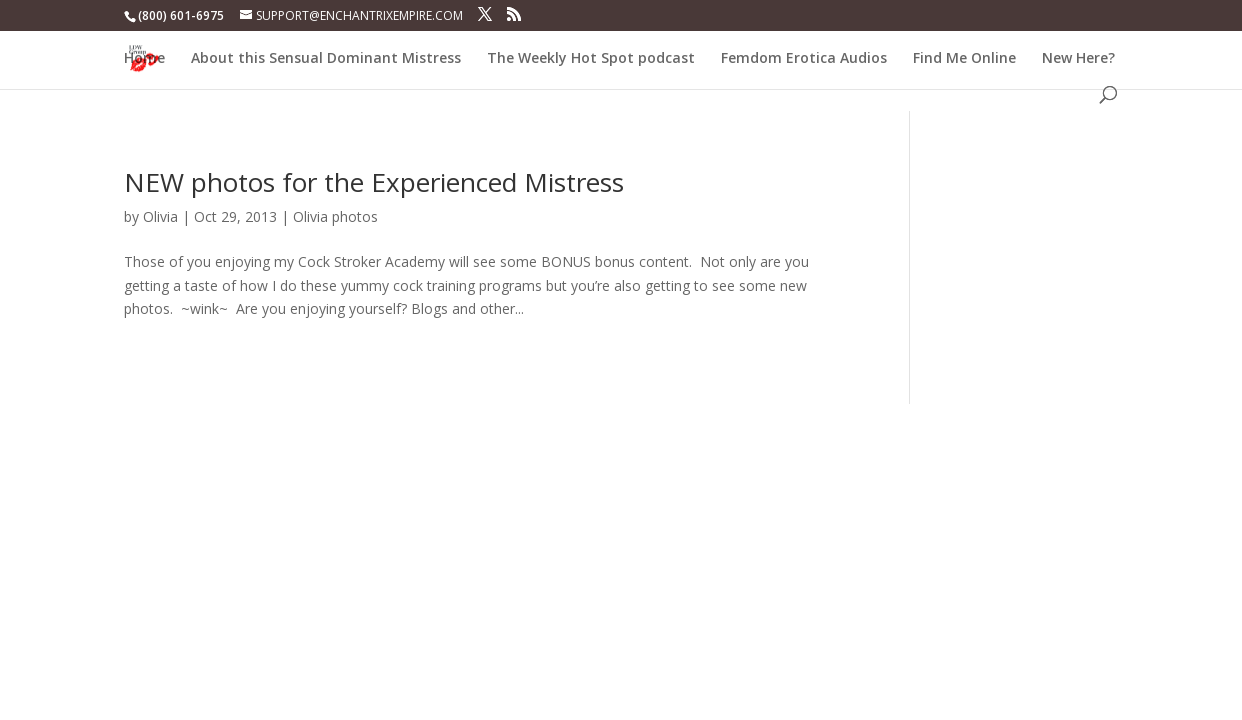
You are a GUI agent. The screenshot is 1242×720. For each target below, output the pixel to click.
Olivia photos (335, 216)
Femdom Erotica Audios (804, 59)
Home (144, 59)
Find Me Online (964, 59)
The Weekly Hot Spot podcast (591, 59)
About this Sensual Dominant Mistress (326, 59)
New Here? (1078, 59)
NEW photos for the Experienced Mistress (374, 182)
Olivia (160, 216)
